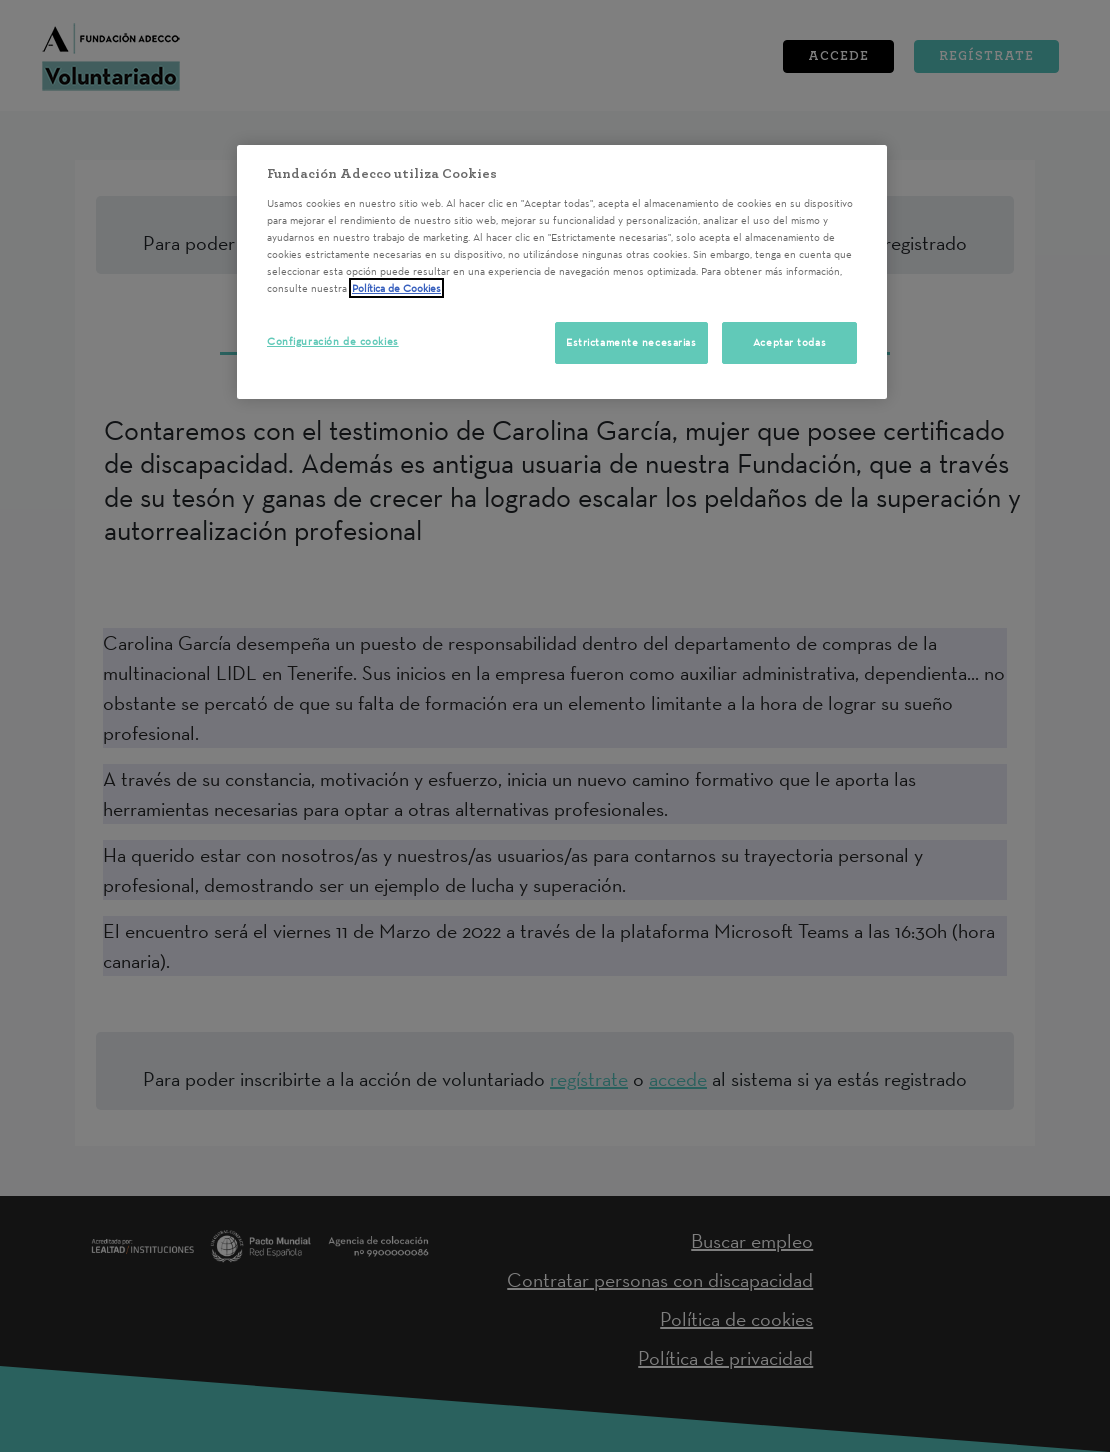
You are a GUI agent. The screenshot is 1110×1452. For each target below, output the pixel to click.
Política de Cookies (396, 288)
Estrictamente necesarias (631, 342)
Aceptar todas (789, 342)
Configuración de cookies (333, 341)
